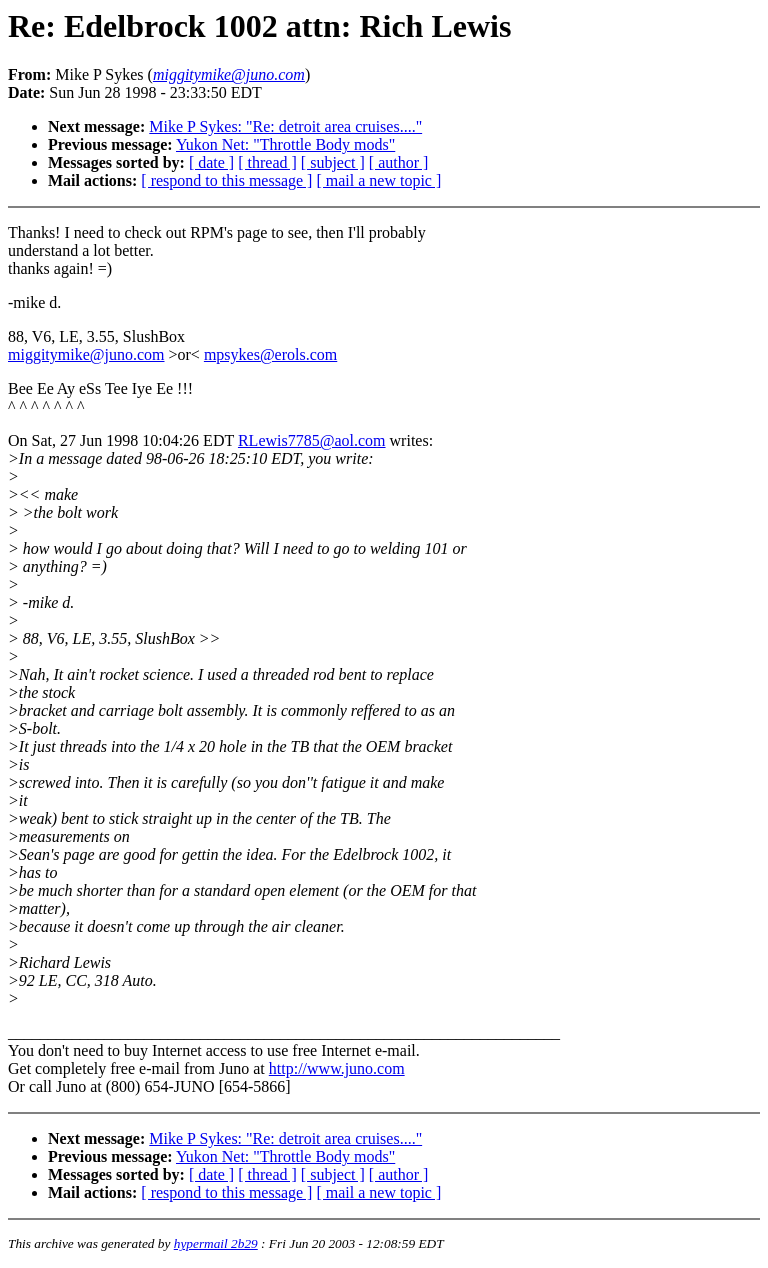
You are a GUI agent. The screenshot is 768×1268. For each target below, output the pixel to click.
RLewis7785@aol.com (312, 440)
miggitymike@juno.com (86, 354)
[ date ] (211, 162)
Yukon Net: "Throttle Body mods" (285, 144)
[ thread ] (267, 162)
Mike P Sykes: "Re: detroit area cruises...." (285, 126)
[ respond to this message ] (226, 180)
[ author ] (399, 162)
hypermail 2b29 (216, 1243)
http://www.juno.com (337, 1068)
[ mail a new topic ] (378, 180)
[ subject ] (333, 162)
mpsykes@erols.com (270, 354)
